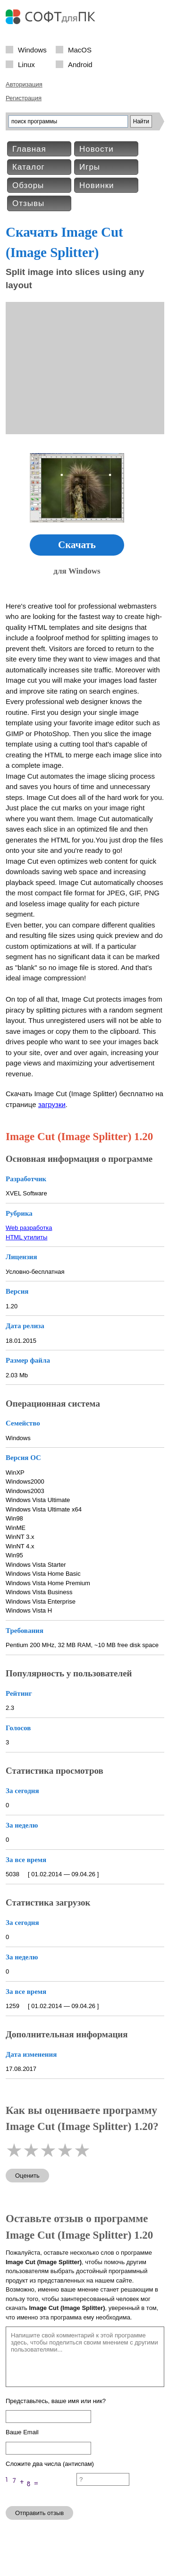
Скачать (77, 544)
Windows (32, 49)
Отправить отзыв (39, 2512)
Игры (89, 167)
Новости (96, 149)
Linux (26, 64)
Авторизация (24, 84)
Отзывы (28, 203)
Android (80, 64)
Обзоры (28, 185)
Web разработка (29, 1227)
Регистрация (24, 98)
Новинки (96, 185)
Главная (29, 149)
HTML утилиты (26, 1237)
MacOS (80, 49)
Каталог (28, 167)
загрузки (52, 1104)
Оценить (27, 2175)
